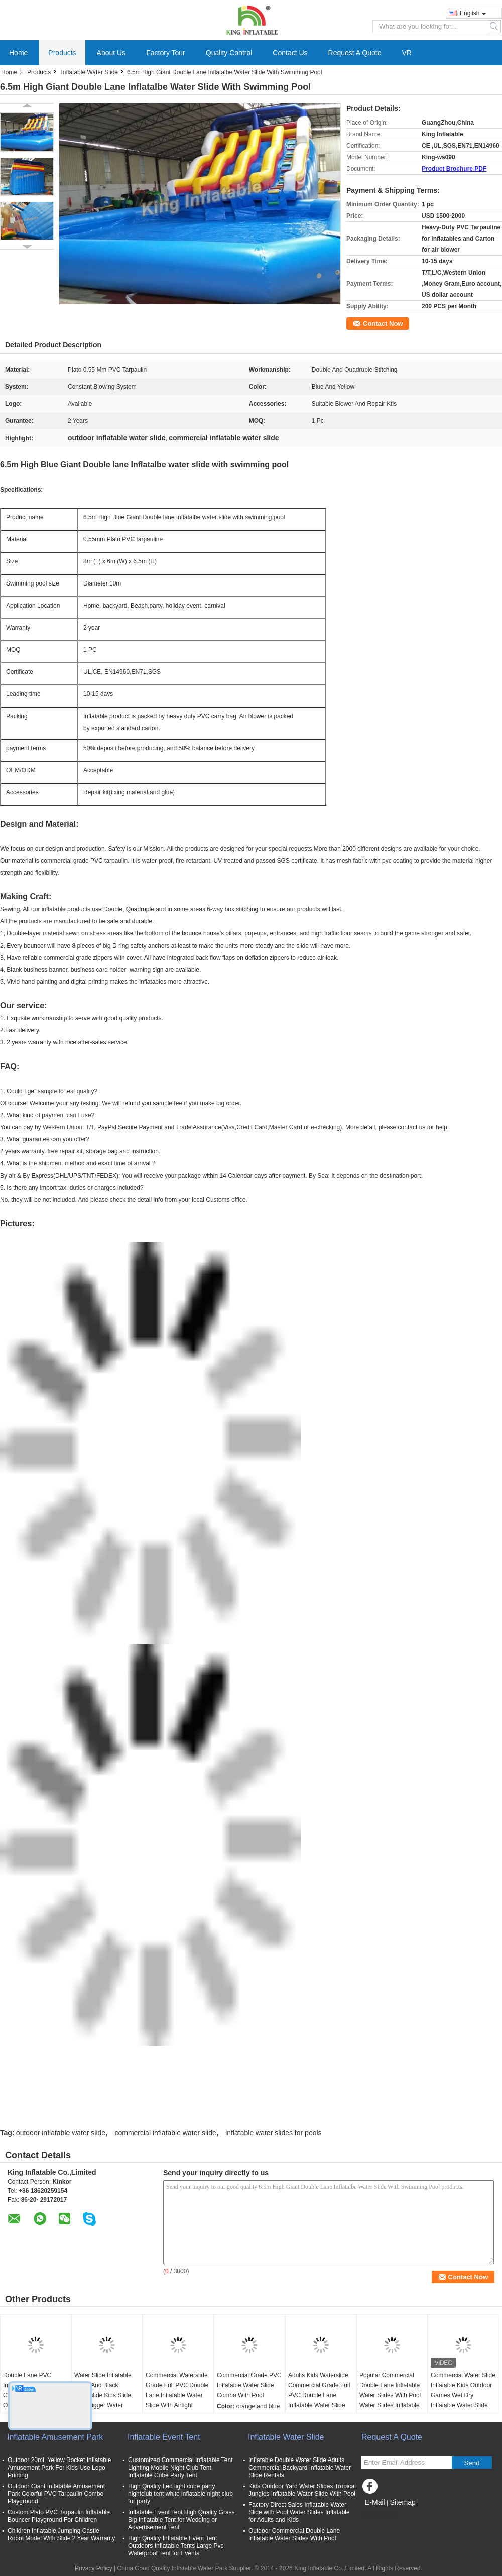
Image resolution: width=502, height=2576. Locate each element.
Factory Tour (165, 53)
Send (471, 2463)
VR (406, 53)
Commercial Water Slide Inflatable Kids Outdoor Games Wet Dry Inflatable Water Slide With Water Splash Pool (463, 2395)
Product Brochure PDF (454, 168)
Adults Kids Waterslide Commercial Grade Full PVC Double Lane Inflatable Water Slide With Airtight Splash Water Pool (319, 2400)
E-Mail (375, 2502)
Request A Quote (355, 53)
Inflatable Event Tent (164, 2437)
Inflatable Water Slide (89, 72)
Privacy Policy (93, 2568)
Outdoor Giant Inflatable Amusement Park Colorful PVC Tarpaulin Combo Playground (56, 2494)
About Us (111, 53)
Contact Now (383, 323)
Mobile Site (379, 2514)
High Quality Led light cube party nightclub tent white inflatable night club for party (180, 2494)
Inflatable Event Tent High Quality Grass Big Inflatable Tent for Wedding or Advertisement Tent (181, 2520)
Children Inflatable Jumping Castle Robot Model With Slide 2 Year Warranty (61, 2534)
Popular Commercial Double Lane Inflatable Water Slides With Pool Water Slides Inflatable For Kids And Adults (390, 2395)
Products (62, 53)
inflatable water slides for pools (273, 2133)
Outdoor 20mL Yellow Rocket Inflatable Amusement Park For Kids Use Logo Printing (59, 2467)
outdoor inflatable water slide (60, 2133)
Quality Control (229, 53)
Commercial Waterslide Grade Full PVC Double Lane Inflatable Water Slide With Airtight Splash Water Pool (177, 2395)
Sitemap (402, 2502)
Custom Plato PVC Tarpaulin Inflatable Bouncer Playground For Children (59, 2516)
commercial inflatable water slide (165, 2133)
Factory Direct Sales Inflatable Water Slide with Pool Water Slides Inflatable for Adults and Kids (299, 2512)
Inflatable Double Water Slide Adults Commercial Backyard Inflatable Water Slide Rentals (299, 2467)
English (473, 13)
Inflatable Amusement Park (55, 2437)
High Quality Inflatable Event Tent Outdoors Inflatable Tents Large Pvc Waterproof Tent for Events (176, 2546)
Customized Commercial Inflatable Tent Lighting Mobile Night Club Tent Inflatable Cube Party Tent (180, 2467)
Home (18, 53)
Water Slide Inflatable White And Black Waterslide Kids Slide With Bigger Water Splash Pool (103, 2395)
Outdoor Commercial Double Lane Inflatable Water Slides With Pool (294, 2534)
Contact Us (290, 53)
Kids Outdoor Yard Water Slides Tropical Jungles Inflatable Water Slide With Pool (302, 2490)
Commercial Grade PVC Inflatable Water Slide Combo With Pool (249, 2385)
